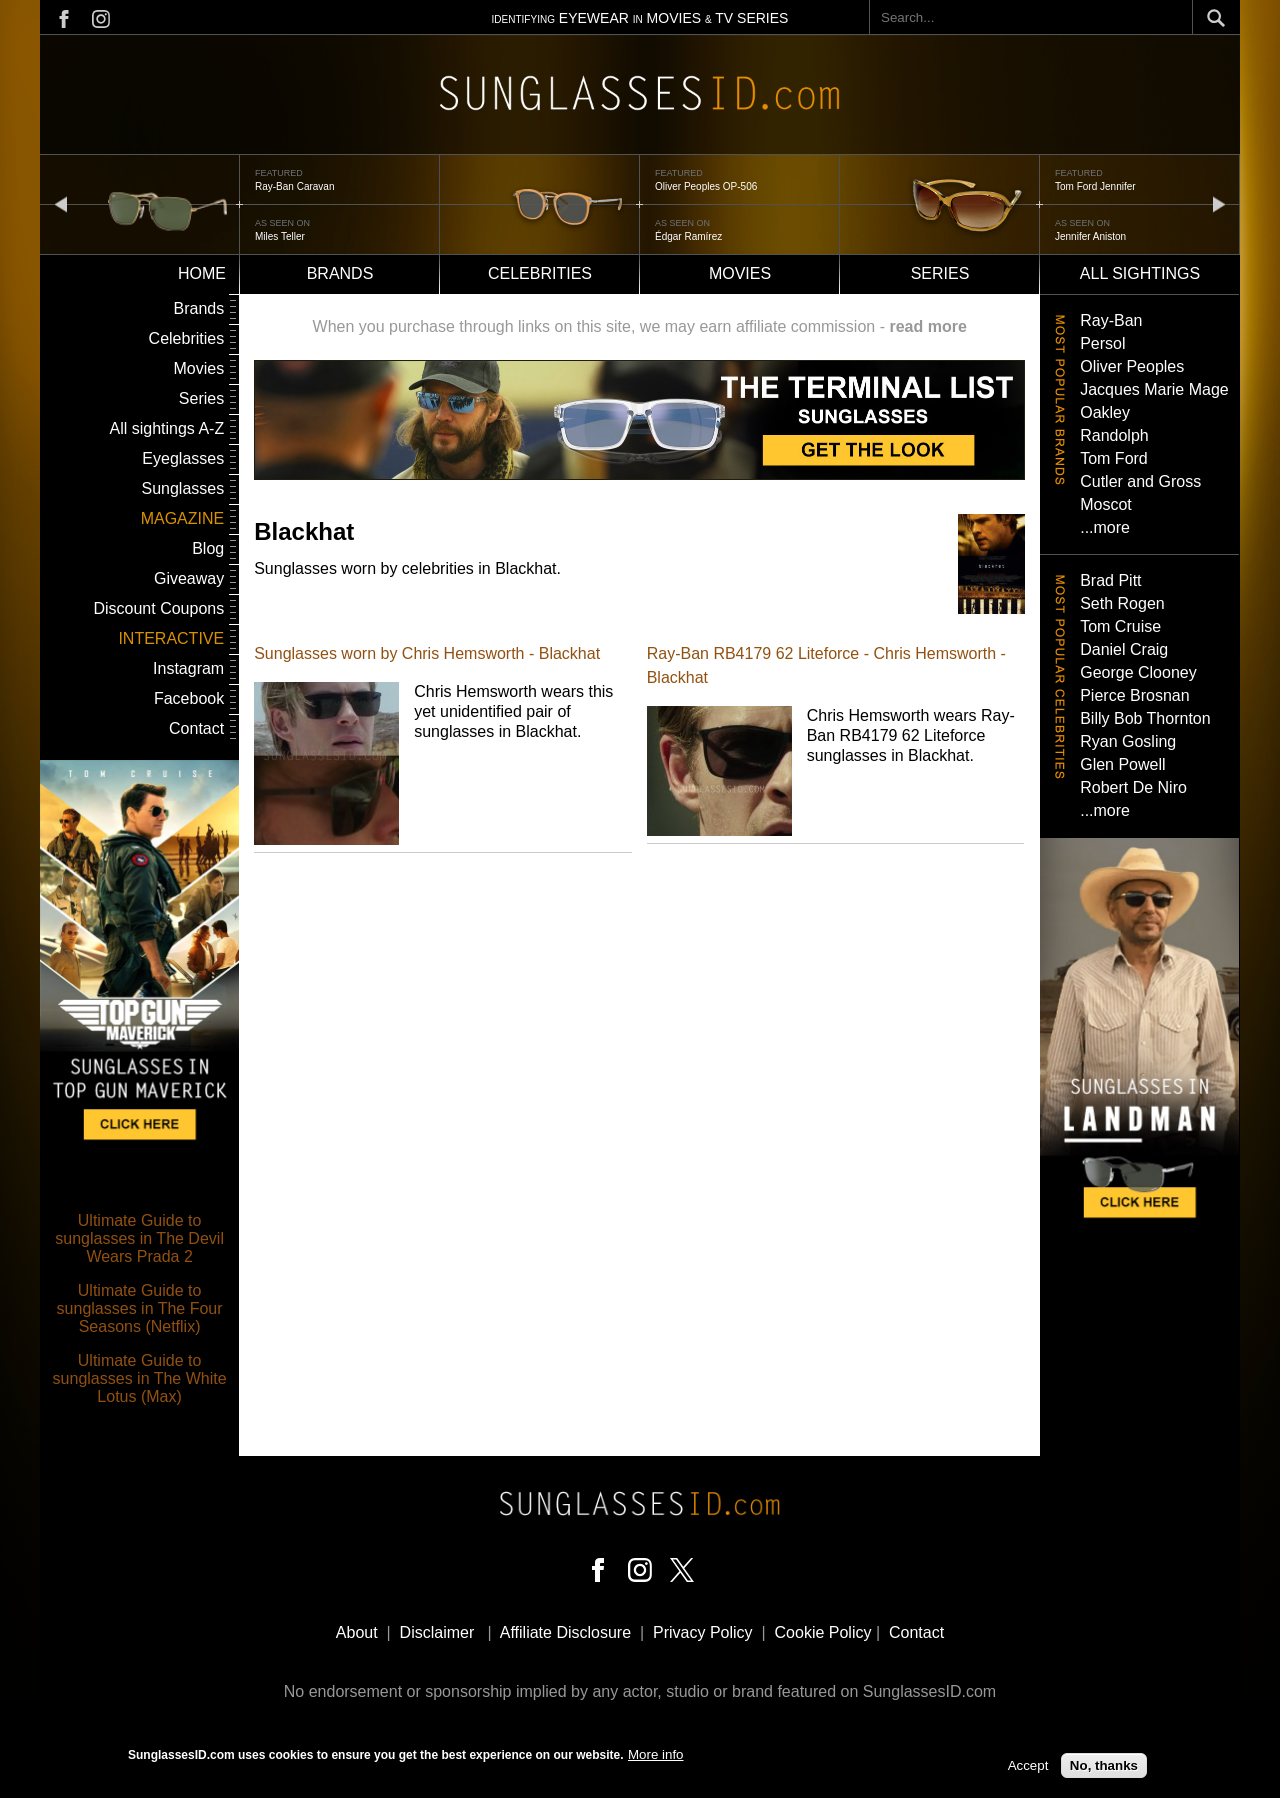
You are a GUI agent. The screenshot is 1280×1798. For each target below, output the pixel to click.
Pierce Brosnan (1134, 695)
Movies (740, 273)
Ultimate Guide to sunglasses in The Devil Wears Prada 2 (139, 1238)
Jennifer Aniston (1090, 236)
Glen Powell (1122, 764)
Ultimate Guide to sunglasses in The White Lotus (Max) (140, 1378)
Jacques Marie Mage (1154, 389)
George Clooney (1138, 672)
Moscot (1106, 504)
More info (656, 1754)
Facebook (189, 698)
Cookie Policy (823, 1632)
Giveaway (189, 578)
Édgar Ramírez (688, 236)
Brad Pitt (1110, 580)
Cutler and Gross (1140, 481)
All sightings (1140, 273)
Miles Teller (280, 236)
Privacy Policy (703, 1632)
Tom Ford (1114, 458)
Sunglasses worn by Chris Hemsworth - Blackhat (427, 653)
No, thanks (1104, 1766)
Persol (1102, 343)
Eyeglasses (183, 458)
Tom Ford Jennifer (1095, 186)
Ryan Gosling (1128, 741)
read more (927, 326)
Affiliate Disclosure (565, 1632)
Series (940, 273)
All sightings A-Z (166, 428)
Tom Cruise (1120, 626)
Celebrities (540, 273)
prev (61, 203)
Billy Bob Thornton (1145, 718)
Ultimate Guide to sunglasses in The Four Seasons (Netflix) (140, 1308)
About (357, 1632)
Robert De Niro (1133, 787)
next (1219, 203)
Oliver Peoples (1132, 366)
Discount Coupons (158, 608)
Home (202, 273)
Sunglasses (182, 488)
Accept (1028, 1766)
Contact (196, 728)
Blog (208, 548)
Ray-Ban (1111, 320)
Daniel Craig (1124, 649)
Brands (340, 273)
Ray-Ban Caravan (294, 186)
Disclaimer (437, 1632)
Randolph (1114, 435)
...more (1105, 527)
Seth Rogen (1122, 603)
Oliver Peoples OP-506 (706, 186)
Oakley (1105, 412)
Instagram (188, 668)
